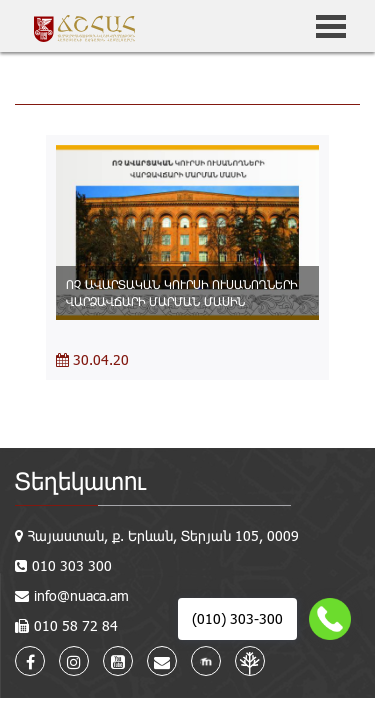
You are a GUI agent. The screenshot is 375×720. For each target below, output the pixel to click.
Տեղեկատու (80, 480)
